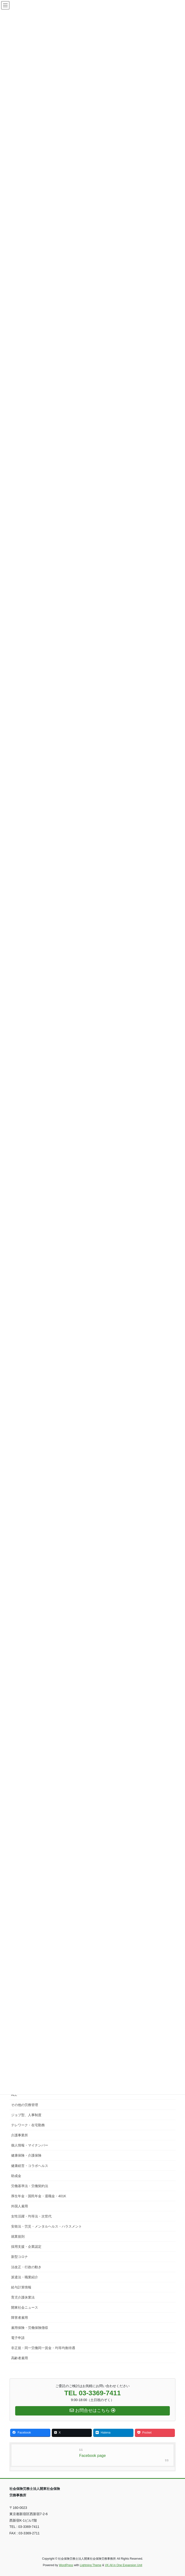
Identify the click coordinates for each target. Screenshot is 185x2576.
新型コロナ (19, 2257)
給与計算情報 (21, 2287)
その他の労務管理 (24, 2105)
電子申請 (18, 2338)
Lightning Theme (90, 2565)
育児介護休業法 (23, 2297)
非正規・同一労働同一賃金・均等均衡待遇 (43, 2348)
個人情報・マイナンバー (29, 2145)
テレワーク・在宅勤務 (28, 2125)
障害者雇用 (19, 2317)
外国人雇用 (19, 2206)
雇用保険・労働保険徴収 (29, 2328)
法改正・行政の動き (26, 2267)
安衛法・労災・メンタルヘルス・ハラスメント (46, 2226)
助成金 (16, 2176)
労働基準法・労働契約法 (29, 2186)
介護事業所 (19, 2135)
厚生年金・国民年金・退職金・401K (38, 2196)
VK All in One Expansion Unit (123, 2565)
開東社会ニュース (24, 2307)
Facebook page (92, 2456)
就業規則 (18, 2236)
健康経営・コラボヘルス (29, 2166)
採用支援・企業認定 (26, 2246)
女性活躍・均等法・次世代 (31, 2216)
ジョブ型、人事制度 (26, 2115)
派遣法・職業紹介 (24, 2277)
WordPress (66, 2565)
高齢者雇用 (19, 2358)
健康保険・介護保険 (26, 2155)
